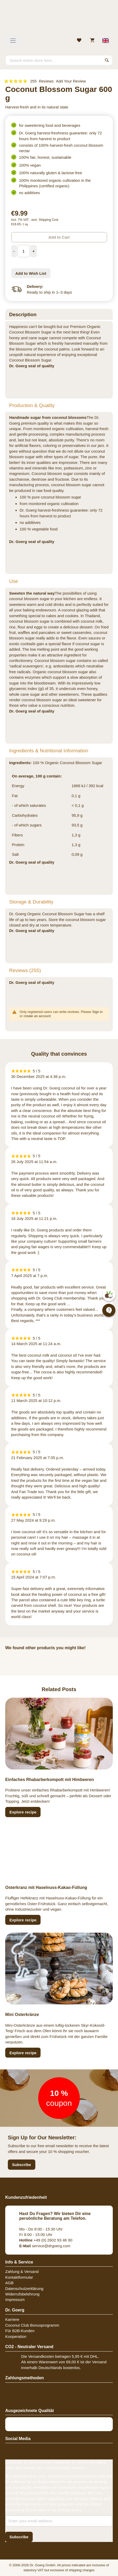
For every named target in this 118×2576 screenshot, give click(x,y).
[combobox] (59, 60)
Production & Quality (31, 405)
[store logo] (59, 19)
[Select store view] (105, 40)
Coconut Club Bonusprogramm (32, 2325)
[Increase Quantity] (33, 251)
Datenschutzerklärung (24, 2288)
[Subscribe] (19, 2537)
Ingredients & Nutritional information (48, 750)
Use (13, 581)
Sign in (97, 1012)
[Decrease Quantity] (14, 251)
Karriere (12, 2319)
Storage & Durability (31, 902)
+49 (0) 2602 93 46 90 (45, 2240)
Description (23, 314)
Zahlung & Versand (22, 2271)
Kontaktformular (19, 2277)
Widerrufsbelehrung (22, 2294)
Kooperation (15, 2336)
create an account (37, 1016)
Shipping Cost (48, 220)
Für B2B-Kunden (20, 2330)
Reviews (25, 970)
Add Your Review (71, 81)
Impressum (15, 2299)
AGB (9, 2283)
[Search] (107, 60)
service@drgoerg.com (44, 2246)
